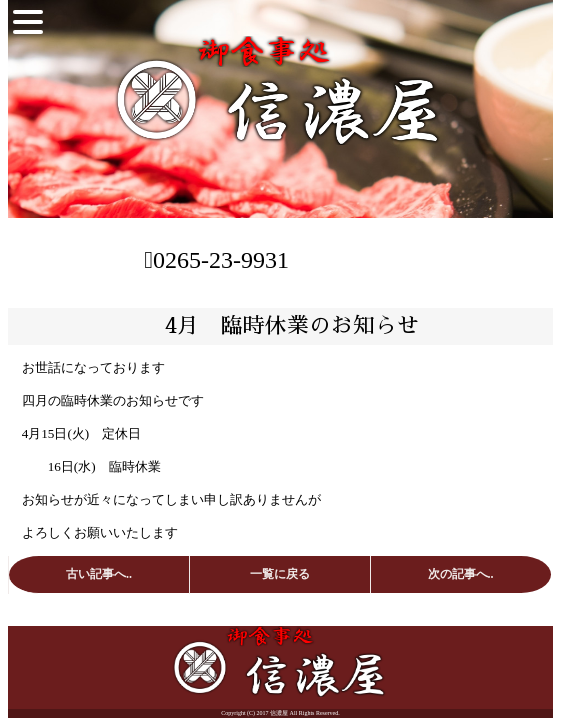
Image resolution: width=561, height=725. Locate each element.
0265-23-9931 (216, 260)
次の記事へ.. (461, 574)
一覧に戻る (280, 574)
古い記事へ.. (99, 574)
